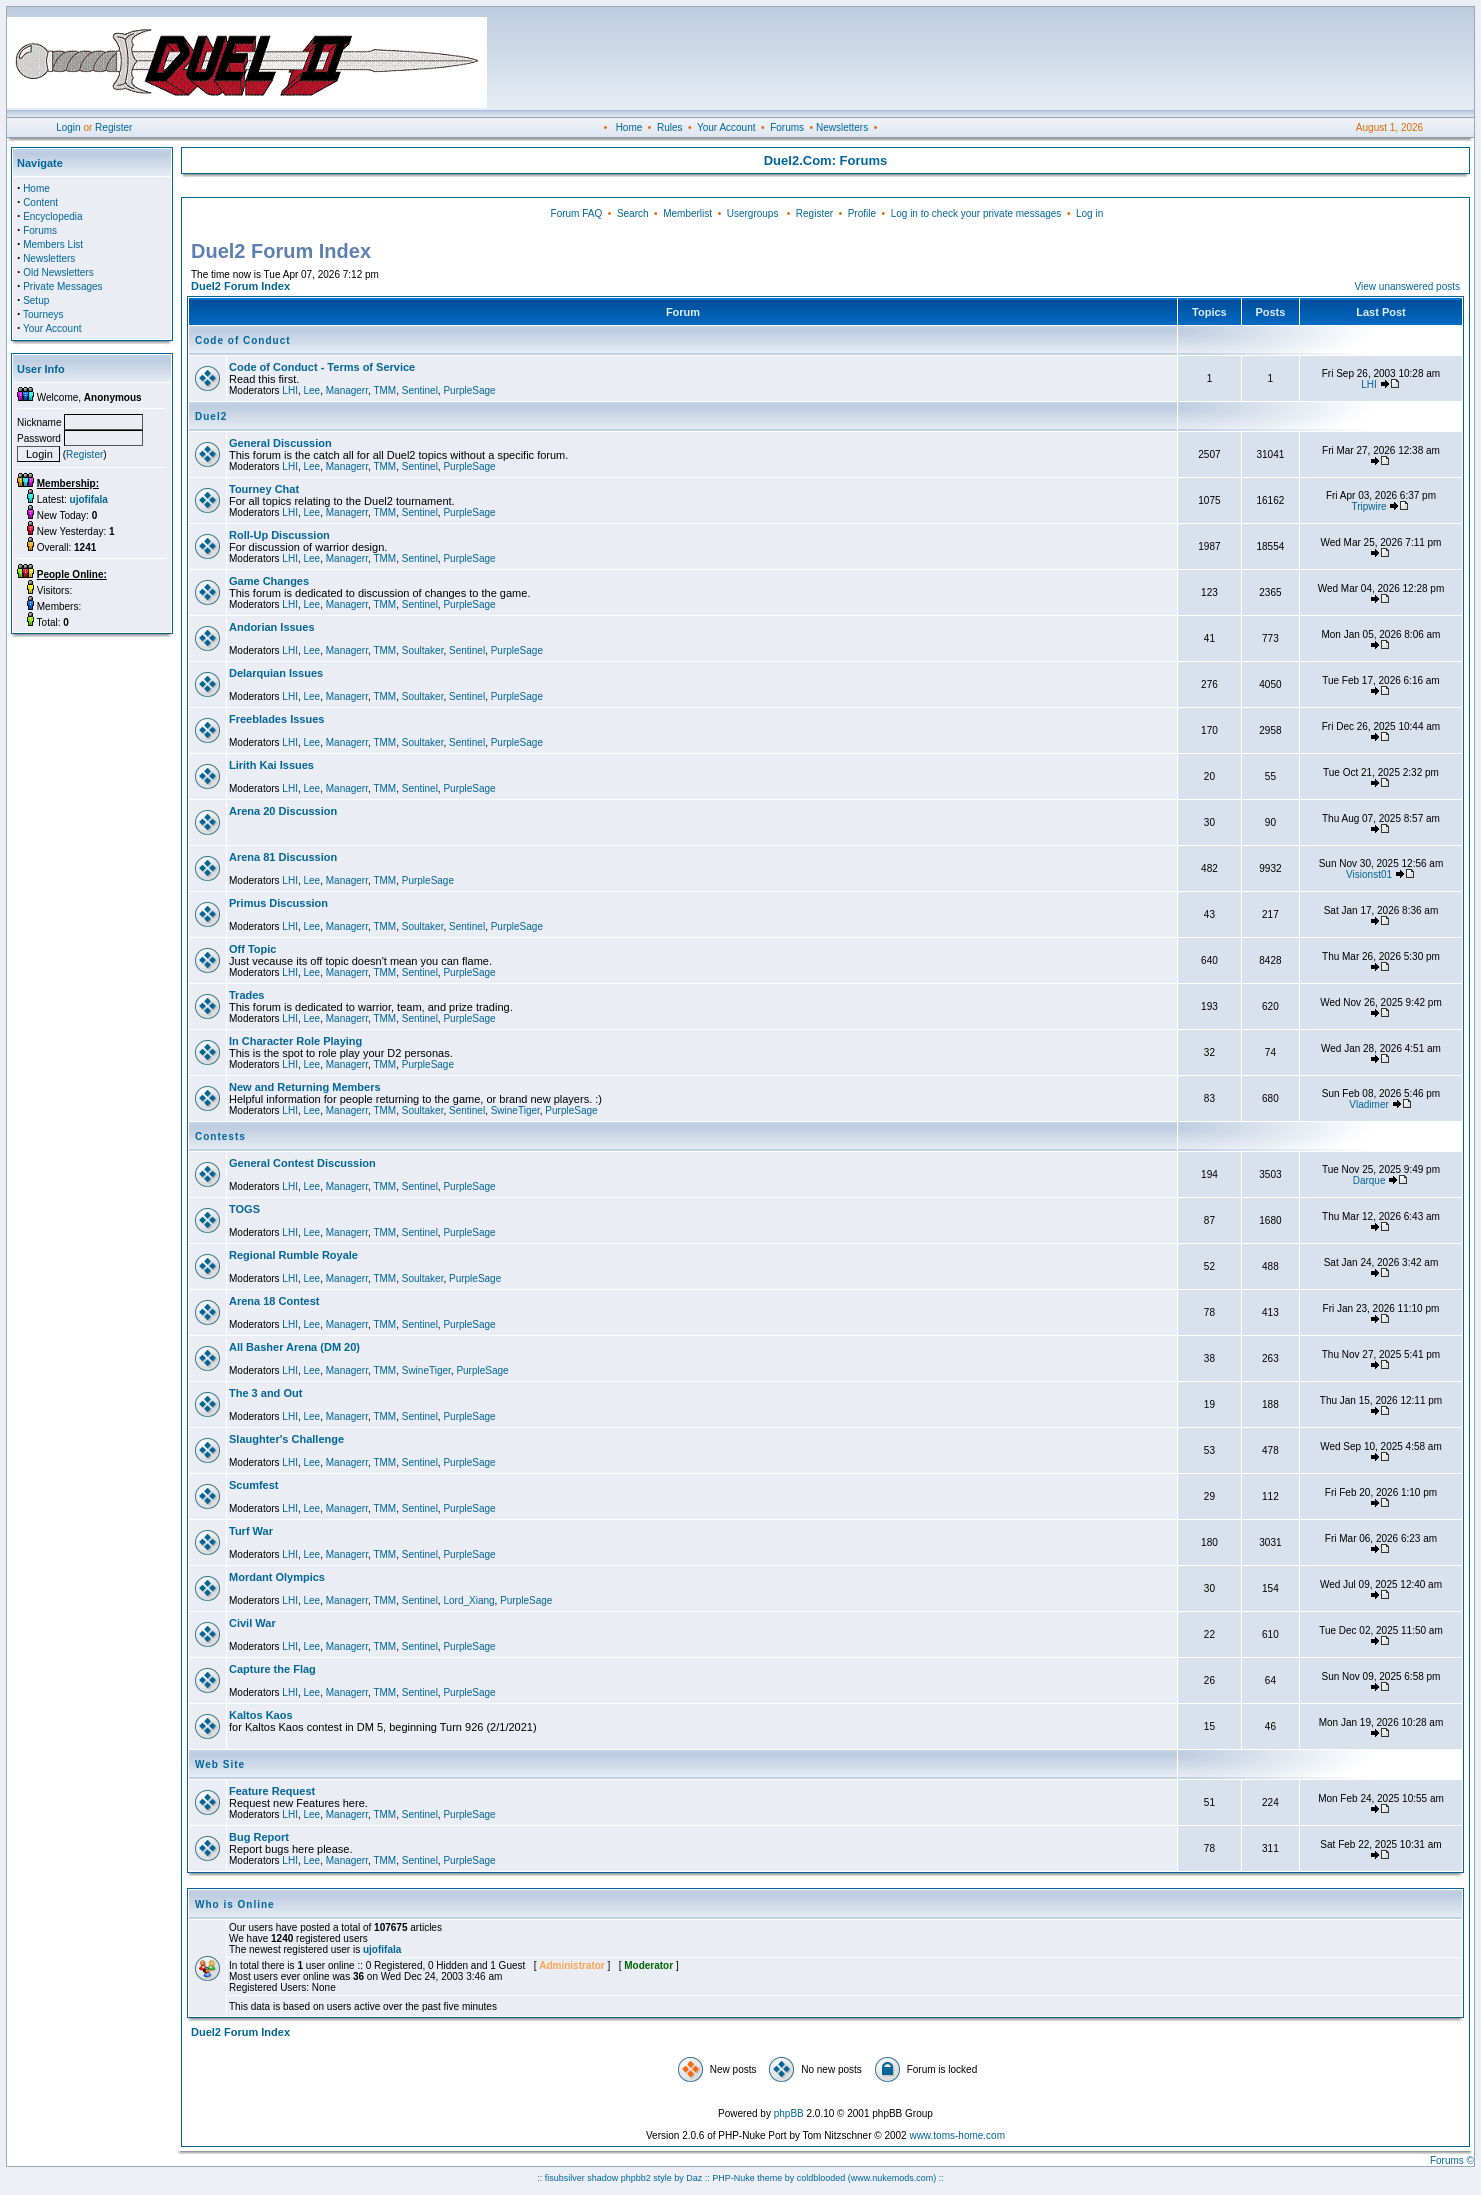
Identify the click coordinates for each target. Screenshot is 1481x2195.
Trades (246, 995)
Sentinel (420, 390)
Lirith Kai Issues (271, 765)
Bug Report (259, 1837)
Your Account (726, 127)
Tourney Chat (264, 489)
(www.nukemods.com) (892, 2178)
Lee (311, 390)
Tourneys (43, 314)
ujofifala (382, 1949)
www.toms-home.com (957, 2135)
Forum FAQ (577, 213)
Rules (670, 127)
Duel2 (211, 416)
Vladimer (1368, 1104)
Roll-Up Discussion (279, 535)
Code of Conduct (243, 340)
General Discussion (280, 443)
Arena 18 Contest (274, 1301)
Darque (1369, 1180)
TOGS (244, 1209)
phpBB (789, 2113)
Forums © (1452, 2160)
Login (68, 127)
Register (113, 127)
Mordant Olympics (277, 1577)
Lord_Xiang (468, 1600)
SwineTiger (515, 1110)
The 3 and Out (265, 1393)
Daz (694, 2178)
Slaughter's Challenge (286, 1439)
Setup (36, 300)
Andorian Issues (272, 627)
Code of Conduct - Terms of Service (322, 367)
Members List (53, 244)
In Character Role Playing (295, 1041)
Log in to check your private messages (976, 213)
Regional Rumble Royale (293, 1255)
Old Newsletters (58, 272)
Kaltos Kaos (261, 1715)
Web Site (220, 1764)
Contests (220, 1136)
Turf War (251, 1531)
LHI (290, 390)
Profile (862, 213)
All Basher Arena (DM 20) (294, 1347)
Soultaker (423, 650)
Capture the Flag (272, 1669)
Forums (787, 127)
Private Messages (62, 286)
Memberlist (687, 213)
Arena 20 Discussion (283, 811)
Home (629, 127)
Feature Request (272, 1791)
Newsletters (842, 127)
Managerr (347, 390)
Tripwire (1368, 506)
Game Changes (269, 581)
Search (633, 213)
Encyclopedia (52, 216)
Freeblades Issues (276, 719)
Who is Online (235, 1904)
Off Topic (252, 949)
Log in (1089, 213)
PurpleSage (469, 390)
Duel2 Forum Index (240, 286)
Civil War (252, 1623)
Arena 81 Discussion (283, 857)
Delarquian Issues (276, 673)
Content (40, 202)
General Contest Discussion (302, 1163)
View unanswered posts (1407, 286)
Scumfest (254, 1485)
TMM (384, 390)
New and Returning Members (305, 1087)
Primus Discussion (278, 903)
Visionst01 (1369, 874)
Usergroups (753, 213)
